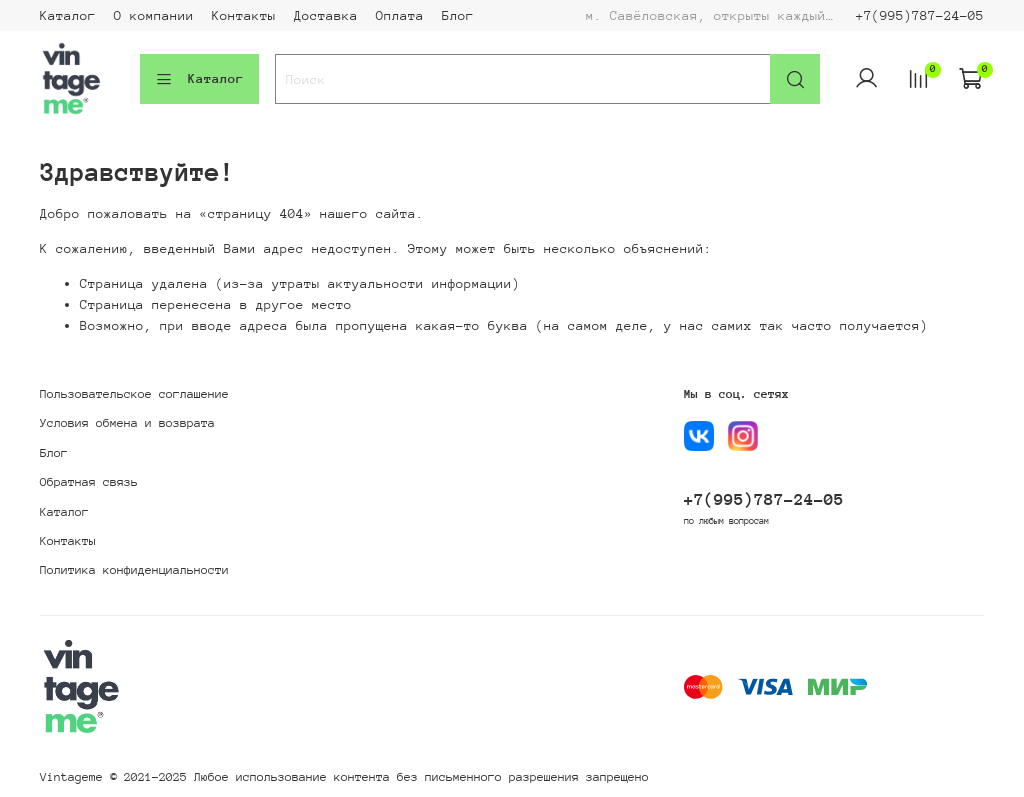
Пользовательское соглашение (134, 394)
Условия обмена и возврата (127, 423)
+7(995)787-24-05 (920, 15)
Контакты (244, 15)
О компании (154, 15)
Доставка (326, 15)
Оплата (400, 15)
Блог (458, 15)
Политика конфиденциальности (134, 570)
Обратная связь (89, 482)
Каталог (68, 15)
